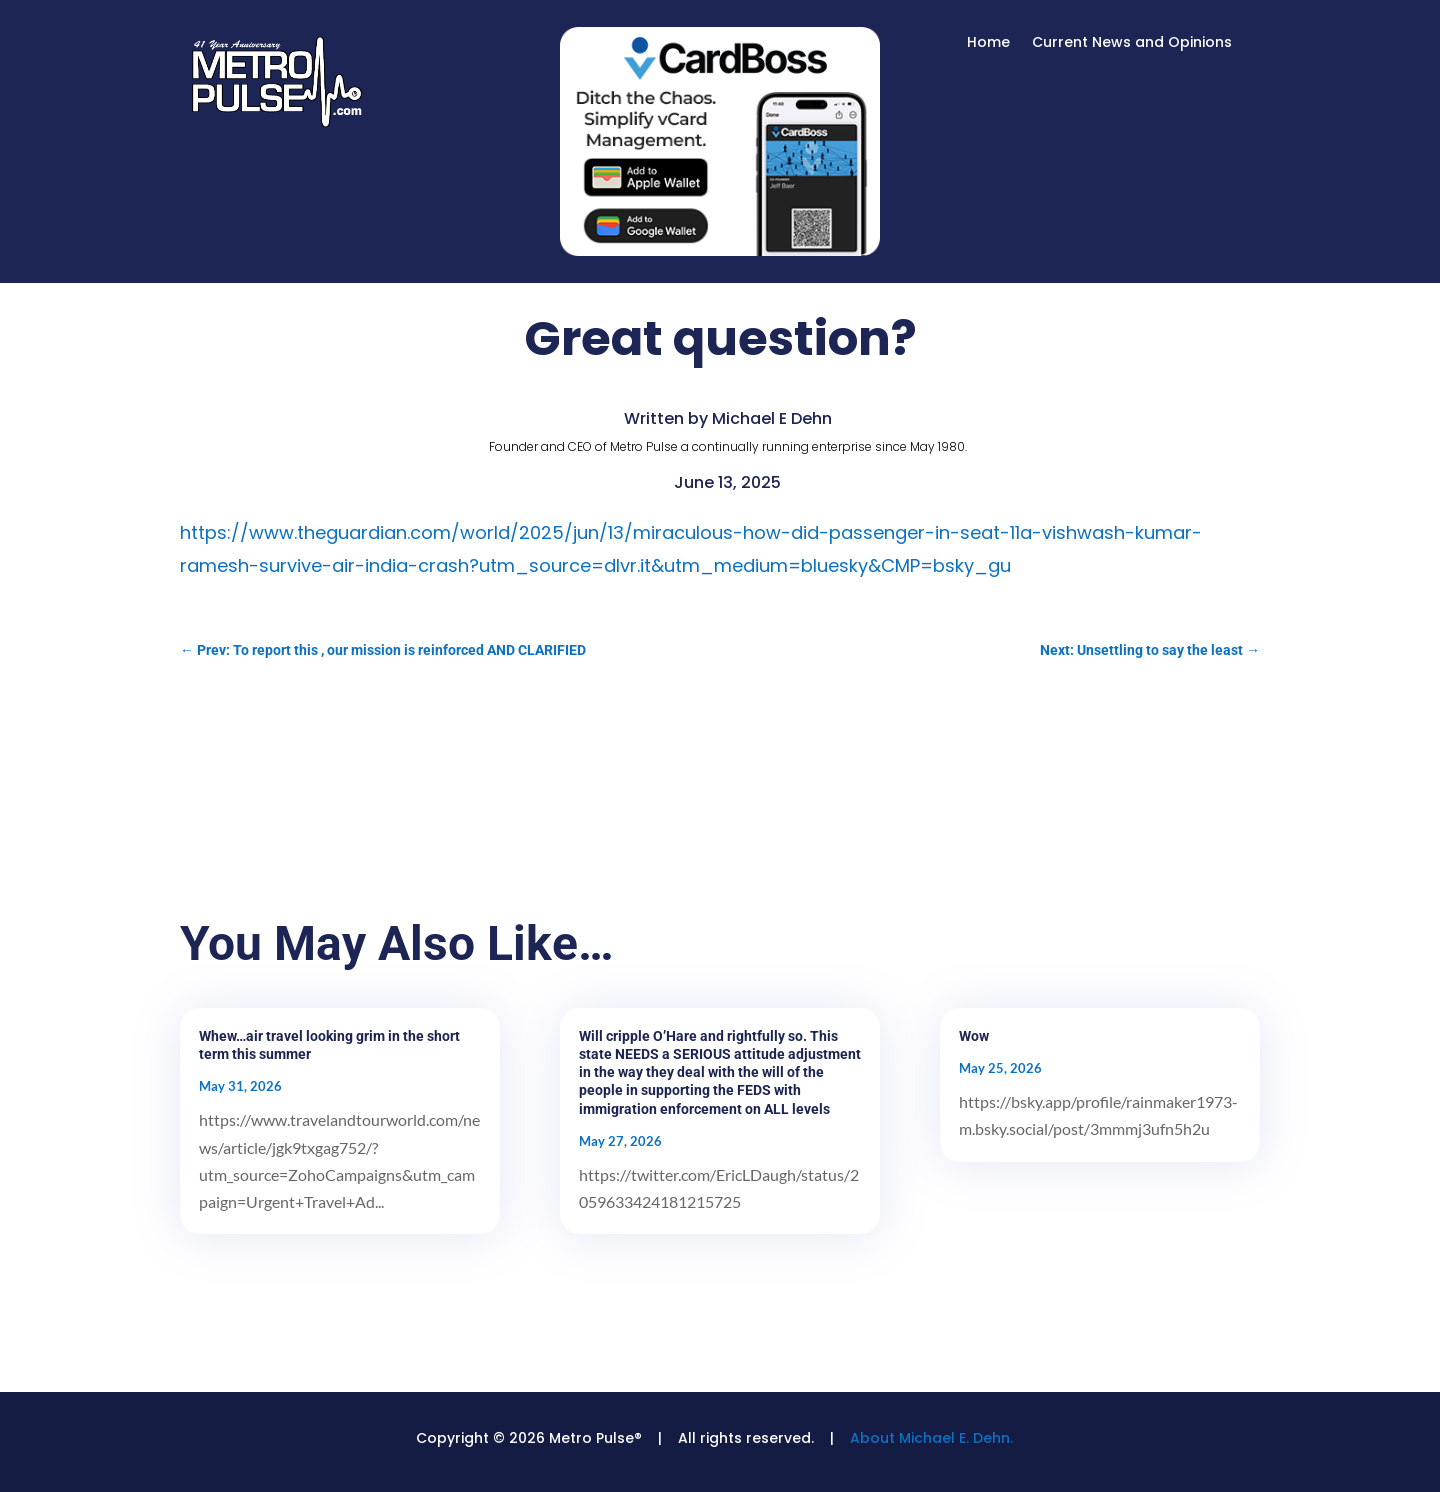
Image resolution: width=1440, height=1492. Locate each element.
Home (988, 43)
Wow (974, 1036)
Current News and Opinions (1132, 43)
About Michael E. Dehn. (931, 1438)
